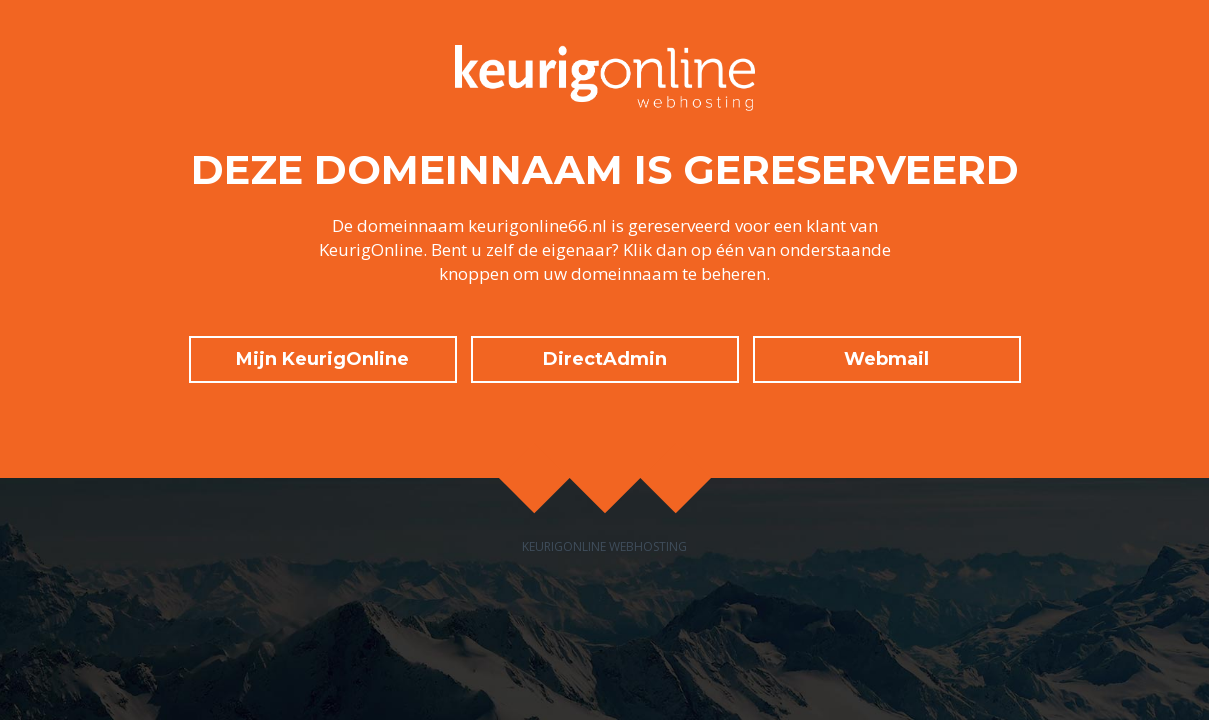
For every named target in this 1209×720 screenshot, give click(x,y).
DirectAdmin (605, 359)
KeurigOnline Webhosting (604, 546)
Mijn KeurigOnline (322, 359)
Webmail (886, 359)
